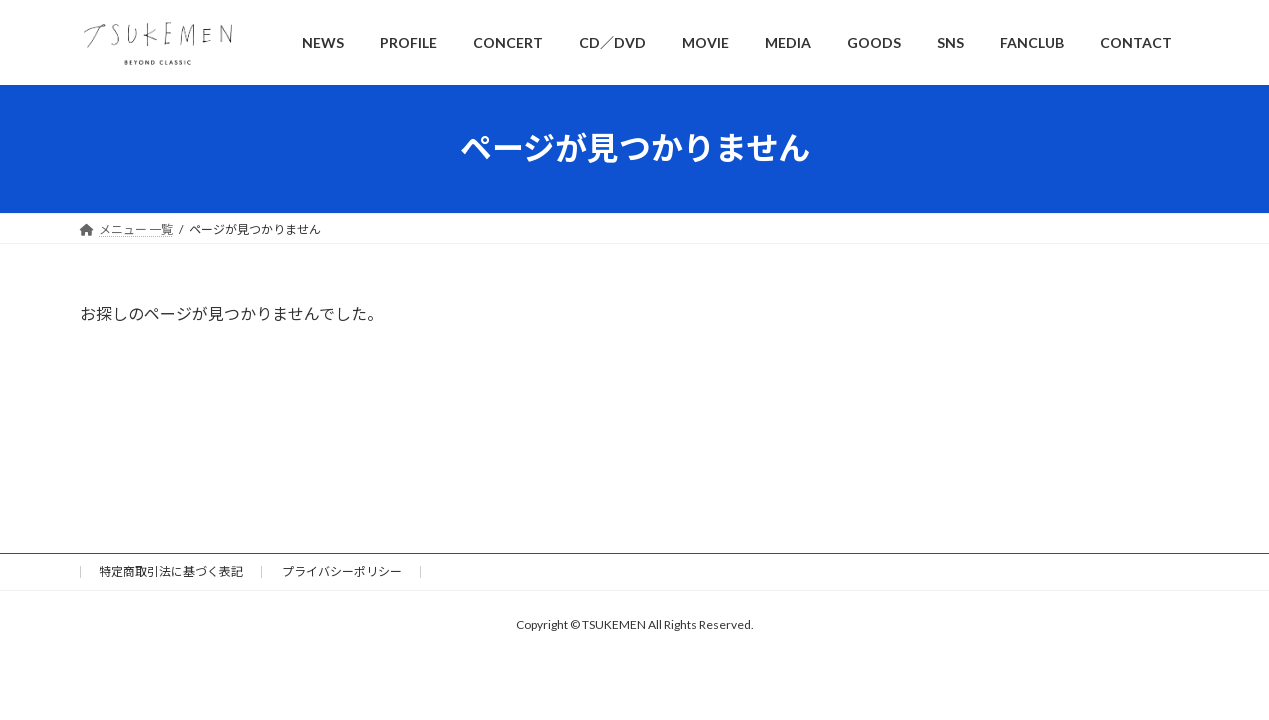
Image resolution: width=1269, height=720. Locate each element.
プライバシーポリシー (342, 571)
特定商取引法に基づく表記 (171, 571)
